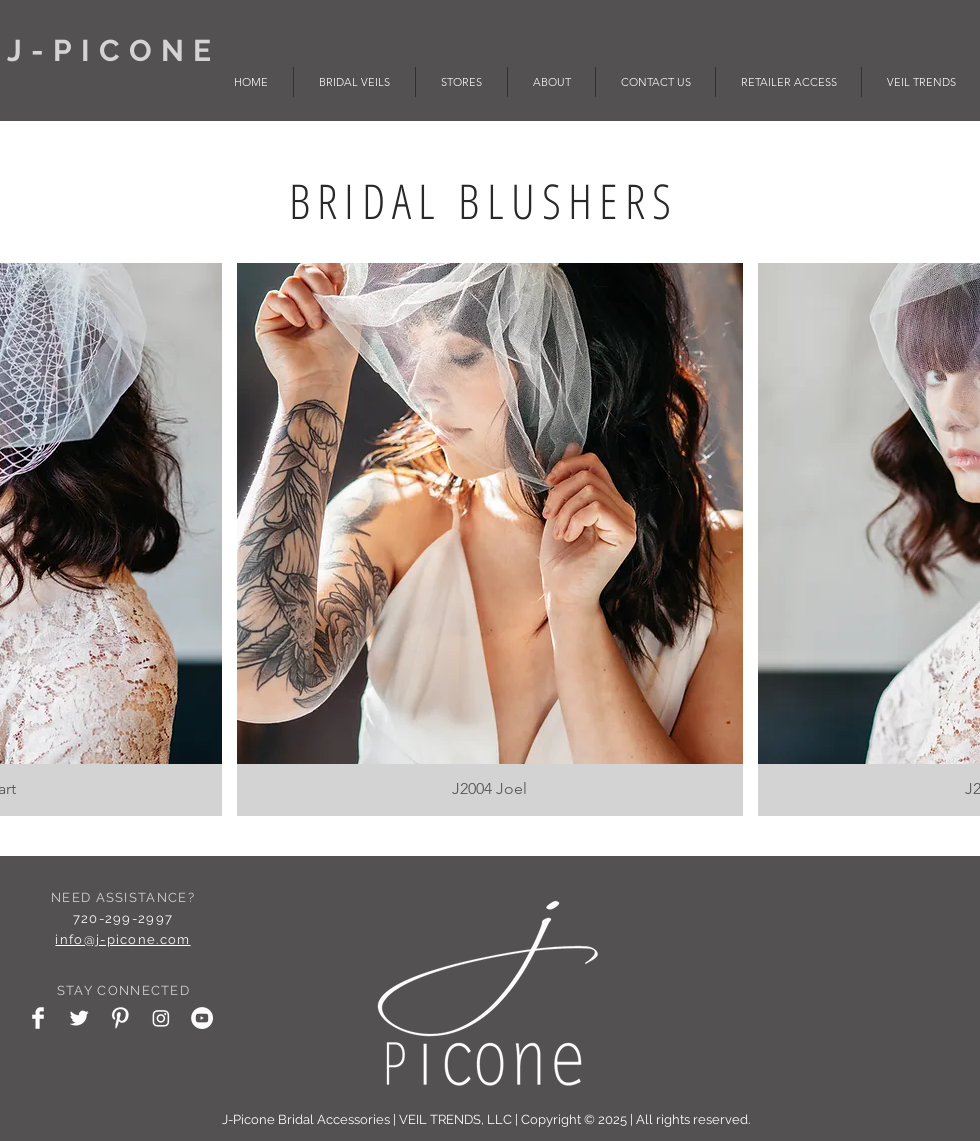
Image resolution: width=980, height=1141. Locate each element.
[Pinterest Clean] (120, 1018)
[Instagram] (161, 1018)
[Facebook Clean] (38, 1018)
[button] (490, 539)
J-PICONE (121, 50)
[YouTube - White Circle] (202, 1018)
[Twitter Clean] (79, 1018)
